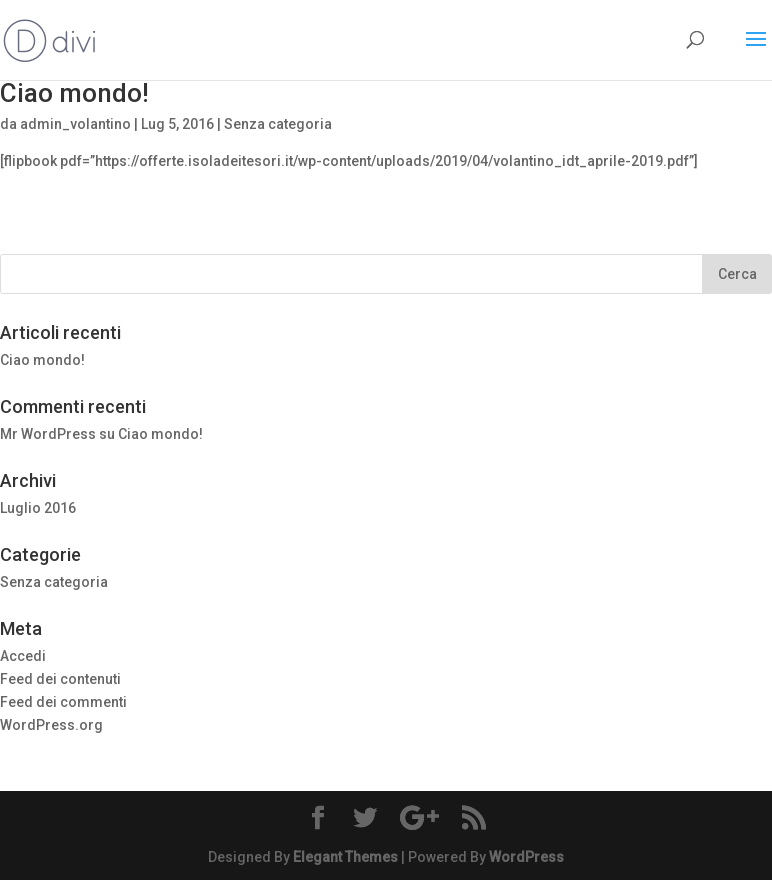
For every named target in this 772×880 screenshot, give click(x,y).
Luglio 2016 (38, 508)
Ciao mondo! (74, 93)
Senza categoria (278, 124)
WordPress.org (51, 725)
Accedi (23, 656)
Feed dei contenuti (60, 679)
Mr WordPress (48, 434)
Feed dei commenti (63, 702)
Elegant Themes (345, 857)
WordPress (526, 857)
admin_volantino (75, 124)
